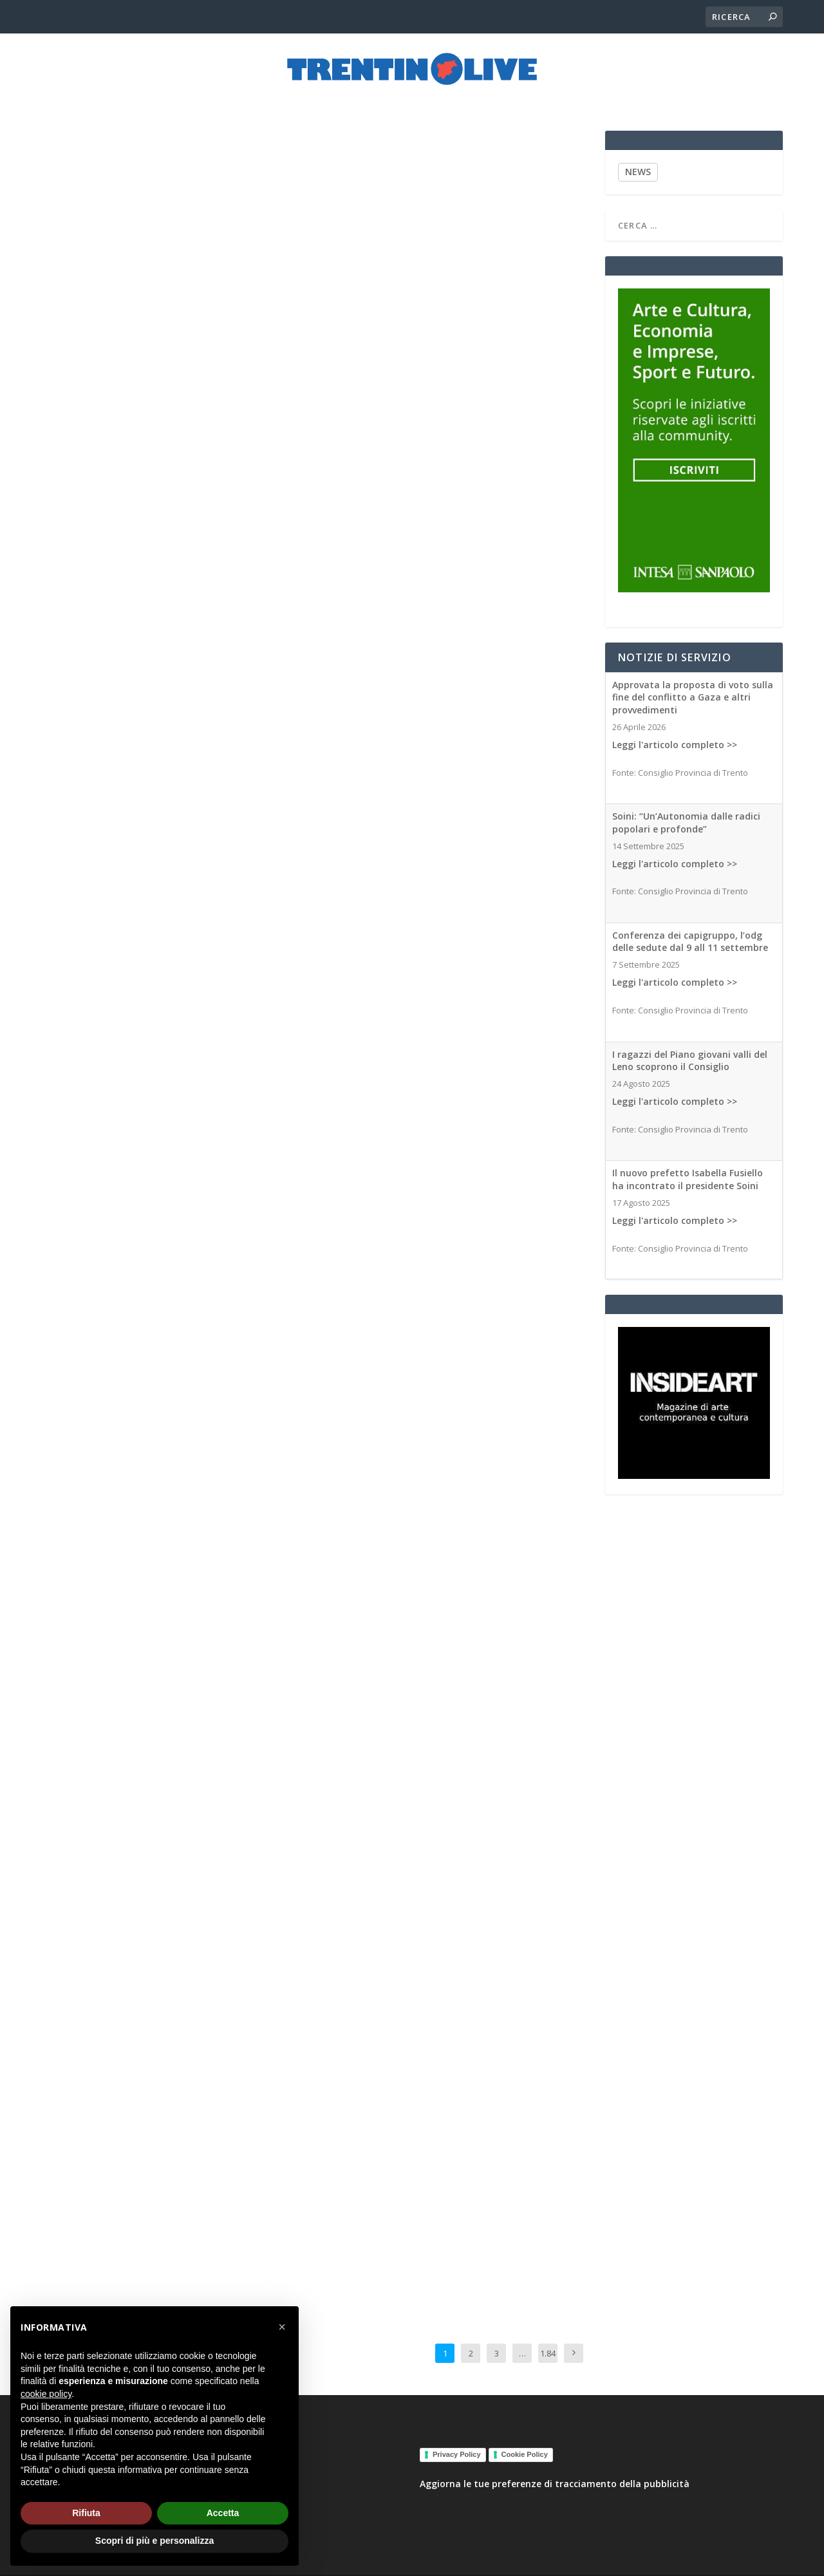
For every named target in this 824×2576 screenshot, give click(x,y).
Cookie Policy (524, 2443)
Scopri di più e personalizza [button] (154, 2540)
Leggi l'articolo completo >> (674, 733)
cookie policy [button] (46, 2394)
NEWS (638, 161)
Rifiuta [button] (86, 2513)
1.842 (548, 2351)
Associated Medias (238, 429)
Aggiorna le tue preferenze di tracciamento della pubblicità (554, 2473)
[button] (282, 2327)
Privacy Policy (457, 2443)
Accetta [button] (223, 2513)
